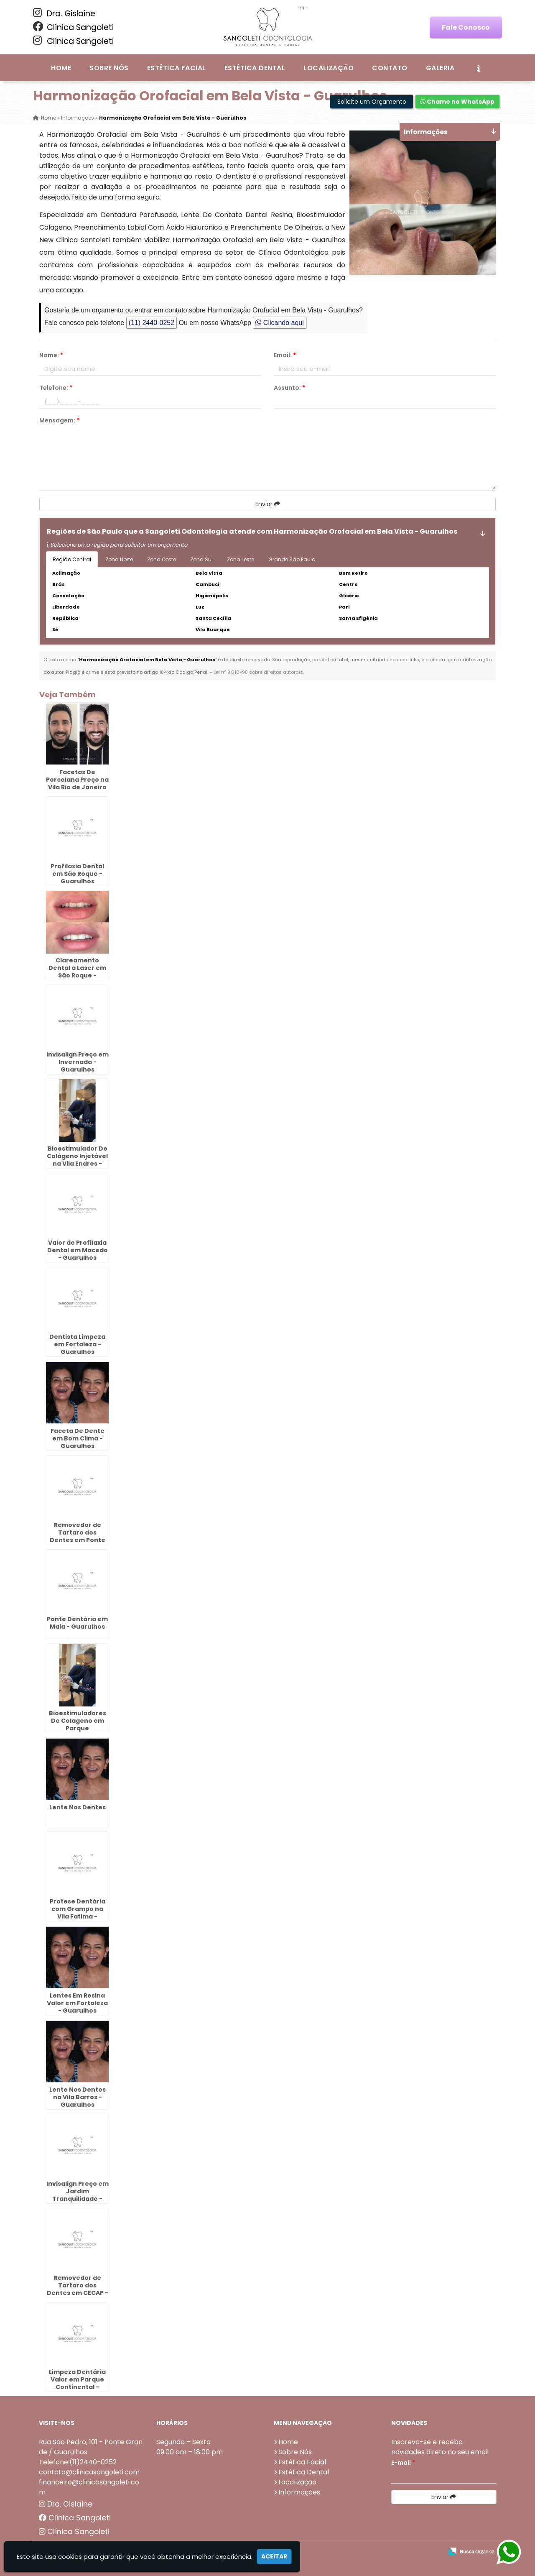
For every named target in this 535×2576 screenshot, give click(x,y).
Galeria (440, 68)
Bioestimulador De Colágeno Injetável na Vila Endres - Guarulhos (77, 1159)
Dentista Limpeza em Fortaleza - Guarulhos (77, 1344)
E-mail (403, 2462)
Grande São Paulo (291, 559)
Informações (299, 2492)
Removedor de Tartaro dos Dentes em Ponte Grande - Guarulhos (77, 1540)
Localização (328, 68)
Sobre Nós (108, 68)
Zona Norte (119, 559)
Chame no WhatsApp (457, 101)
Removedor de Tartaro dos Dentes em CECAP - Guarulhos (77, 2289)
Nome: (51, 355)
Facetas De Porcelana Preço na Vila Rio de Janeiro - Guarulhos (77, 783)
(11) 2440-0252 (151, 322)
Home (61, 68)
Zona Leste (240, 559)
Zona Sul (201, 559)
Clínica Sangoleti (73, 27)
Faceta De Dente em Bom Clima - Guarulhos (77, 1438)
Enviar (267, 504)
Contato (389, 68)
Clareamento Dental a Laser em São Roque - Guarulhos (77, 971)
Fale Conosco (466, 27)
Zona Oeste (161, 559)
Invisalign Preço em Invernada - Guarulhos (77, 1062)
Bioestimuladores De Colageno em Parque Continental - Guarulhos (77, 1728)
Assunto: (289, 388)
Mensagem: (59, 420)
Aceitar (274, 2556)
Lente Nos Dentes (77, 1807)
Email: (285, 355)
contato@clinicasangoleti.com (89, 2472)
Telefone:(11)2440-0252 (78, 2462)
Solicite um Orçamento (371, 101)
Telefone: (55, 388)
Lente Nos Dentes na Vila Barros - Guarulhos (77, 2097)
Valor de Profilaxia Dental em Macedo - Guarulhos (77, 1250)
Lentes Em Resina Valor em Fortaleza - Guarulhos (77, 2003)
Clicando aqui (279, 322)
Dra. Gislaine (64, 13)
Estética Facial (176, 68)
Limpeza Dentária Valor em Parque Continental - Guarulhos (77, 2383)
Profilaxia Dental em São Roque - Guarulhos (77, 873)
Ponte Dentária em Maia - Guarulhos (77, 1623)
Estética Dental (254, 68)
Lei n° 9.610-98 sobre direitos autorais (258, 672)
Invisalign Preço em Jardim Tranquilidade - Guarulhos (77, 2194)
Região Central (72, 559)
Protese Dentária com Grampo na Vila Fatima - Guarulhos (77, 1912)
